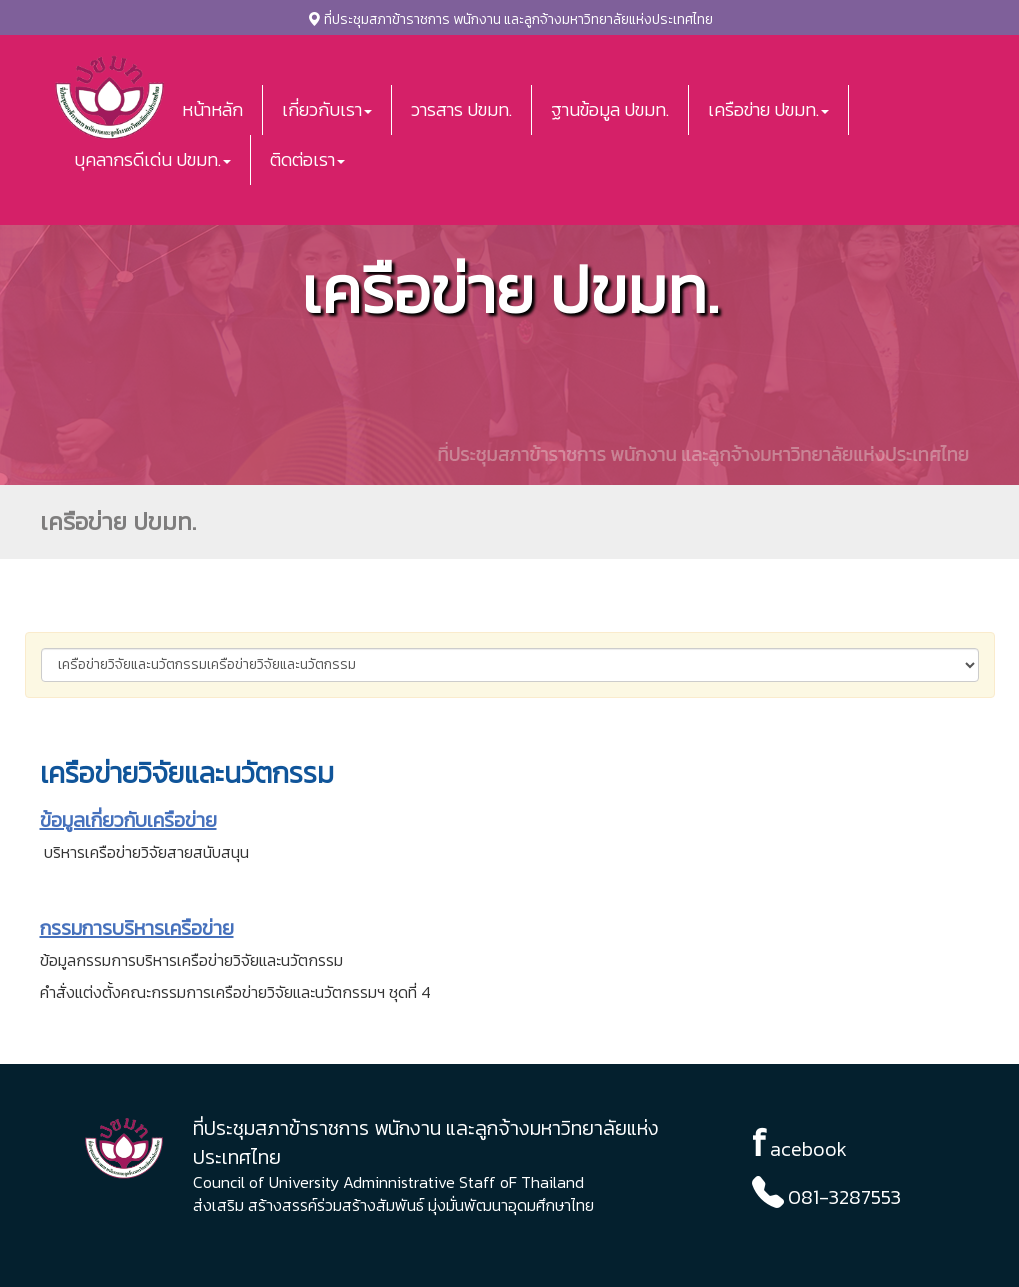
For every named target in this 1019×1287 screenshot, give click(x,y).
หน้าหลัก (212, 109)
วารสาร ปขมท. (461, 109)
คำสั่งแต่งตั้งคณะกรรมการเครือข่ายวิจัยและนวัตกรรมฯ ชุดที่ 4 (235, 992)
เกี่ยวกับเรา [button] (327, 109)
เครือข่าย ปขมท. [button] (768, 109)
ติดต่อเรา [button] (307, 159)
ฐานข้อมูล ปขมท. (610, 109)
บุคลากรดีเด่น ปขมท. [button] (152, 159)
